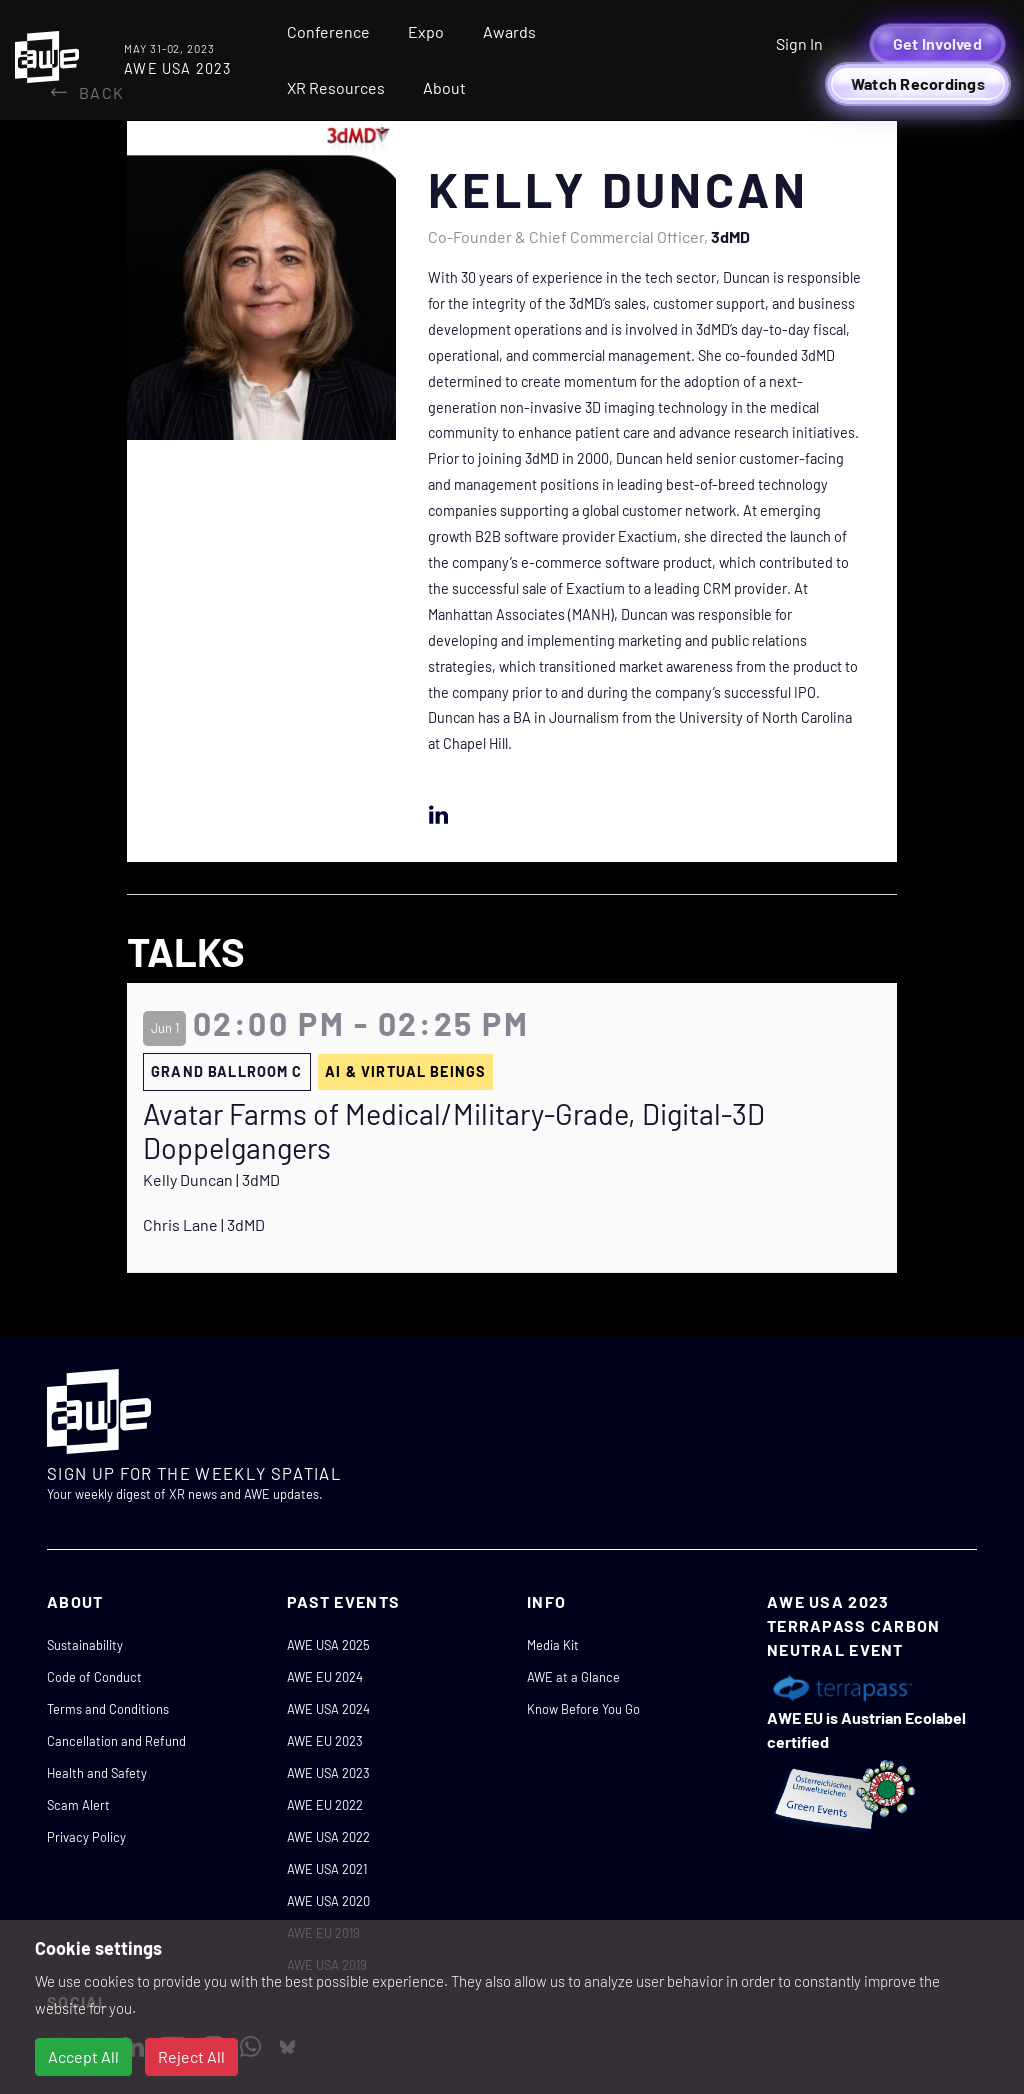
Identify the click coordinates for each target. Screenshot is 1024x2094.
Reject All (191, 2056)
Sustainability (85, 1645)
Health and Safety (97, 1773)
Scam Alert (78, 1805)
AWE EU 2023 (325, 1741)
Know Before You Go (583, 1709)
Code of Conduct (94, 1677)
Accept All (83, 2056)
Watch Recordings (918, 83)
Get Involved (937, 43)
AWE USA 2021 (327, 1869)
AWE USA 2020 (328, 1901)
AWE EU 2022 (325, 1805)
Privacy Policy (86, 1837)
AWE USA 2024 (328, 1709)
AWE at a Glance (573, 1677)
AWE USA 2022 (328, 1837)
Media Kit (553, 1645)
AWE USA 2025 (328, 1645)
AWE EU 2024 (325, 1677)
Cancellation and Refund (116, 1741)
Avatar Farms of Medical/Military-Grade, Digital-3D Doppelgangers (454, 1131)
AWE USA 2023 (328, 1773)
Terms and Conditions (108, 1709)
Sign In (799, 43)
